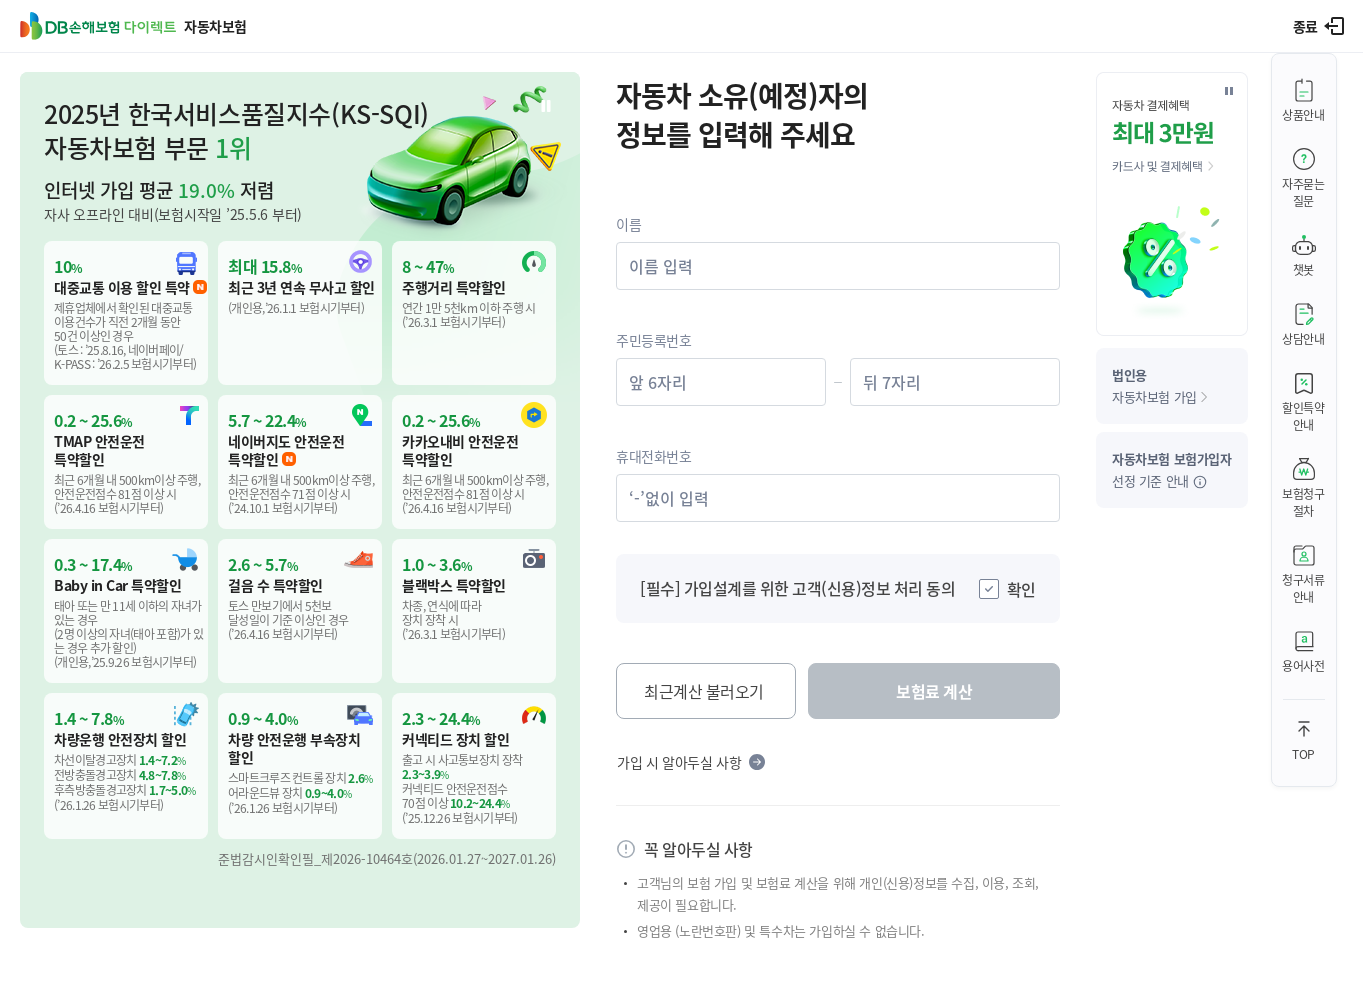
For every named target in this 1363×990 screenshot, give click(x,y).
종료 (1305, 26)
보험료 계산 (934, 691)
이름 (628, 224)
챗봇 (1303, 269)
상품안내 (1303, 114)
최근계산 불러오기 (704, 691)
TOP (1303, 753)
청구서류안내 (1303, 588)
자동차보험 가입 (1159, 385)
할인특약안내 (1303, 416)
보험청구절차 (1303, 502)
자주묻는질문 (1303, 192)
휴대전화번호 (654, 456)
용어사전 (1303, 665)
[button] (300, 500)
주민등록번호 (654, 340)
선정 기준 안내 (1172, 469)
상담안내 (1303, 338)
